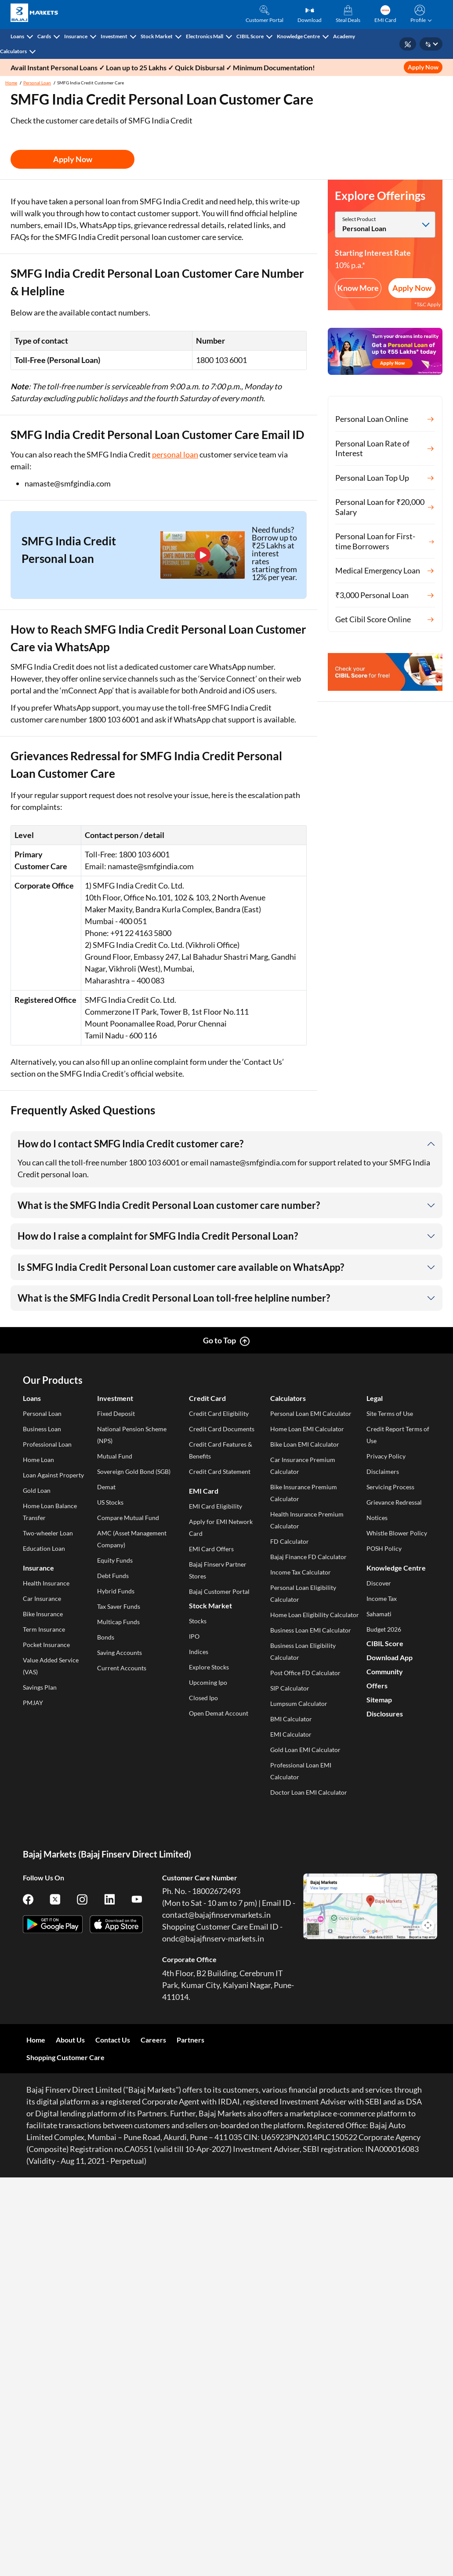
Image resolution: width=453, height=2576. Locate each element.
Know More (358, 288)
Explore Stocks (209, 1667)
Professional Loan (47, 1444)
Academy (344, 36)
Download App (389, 1657)
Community (384, 1671)
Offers (377, 1685)
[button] (419, 14)
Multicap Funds (118, 1621)
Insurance (75, 36)
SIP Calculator (289, 1688)
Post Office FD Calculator (305, 1672)
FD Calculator (289, 1541)
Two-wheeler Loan (48, 1533)
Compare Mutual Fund (128, 1517)
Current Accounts (121, 1668)
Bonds (105, 1637)
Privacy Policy (386, 1456)
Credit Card (207, 1398)
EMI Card (203, 1491)
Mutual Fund (114, 1456)
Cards (44, 36)
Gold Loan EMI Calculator (305, 1749)
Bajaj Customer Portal (219, 1591)
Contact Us (112, 2039)
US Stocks (110, 1502)
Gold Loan (37, 1490)
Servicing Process (390, 1487)
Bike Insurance (43, 1614)
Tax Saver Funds (118, 1606)
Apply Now (423, 67)
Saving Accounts (119, 1652)
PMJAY (33, 1702)
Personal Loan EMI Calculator (311, 1413)
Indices (198, 1651)
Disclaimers (382, 1471)
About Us (70, 2039)
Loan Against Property (53, 1475)
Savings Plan (40, 1687)
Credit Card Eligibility (219, 1413)
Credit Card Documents (221, 1429)
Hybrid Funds (115, 1591)
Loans (17, 36)
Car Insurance (42, 1598)
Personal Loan (37, 82)
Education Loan (44, 1548)
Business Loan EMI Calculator (310, 1630)
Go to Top (219, 1340)
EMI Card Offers (211, 1549)
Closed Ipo (203, 1698)
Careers (153, 2039)
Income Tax (381, 1598)
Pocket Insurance (46, 1644)
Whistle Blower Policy (396, 1533)
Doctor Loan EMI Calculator (308, 1792)
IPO (194, 1636)
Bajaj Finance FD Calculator (308, 1556)
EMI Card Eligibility (215, 1506)
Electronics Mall (204, 36)
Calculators (13, 51)
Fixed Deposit (116, 1413)
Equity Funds (115, 1560)
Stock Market (157, 36)
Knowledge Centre (298, 36)
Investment (114, 36)
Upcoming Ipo (208, 1682)
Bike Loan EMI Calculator (304, 1444)
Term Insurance (44, 1629)
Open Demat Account (218, 1713)
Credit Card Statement (219, 1471)
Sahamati (378, 1614)
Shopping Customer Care (65, 2057)
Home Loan (38, 1459)
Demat (106, 1487)
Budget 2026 (383, 1629)
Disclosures (384, 1713)
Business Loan (42, 1429)
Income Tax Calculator (300, 1572)
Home (11, 82)
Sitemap (379, 1699)
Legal (374, 1398)
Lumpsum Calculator (298, 1703)
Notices (377, 1517)
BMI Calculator (291, 1719)
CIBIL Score (250, 36)
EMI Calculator (291, 1734)
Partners (190, 2039)
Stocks (198, 1621)
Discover (378, 1583)
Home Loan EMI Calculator (307, 1429)
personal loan (175, 454)
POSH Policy (384, 1548)
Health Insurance (46, 1583)
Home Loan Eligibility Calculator (314, 1614)
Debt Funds (113, 1575)
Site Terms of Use (389, 1413)
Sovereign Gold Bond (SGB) (133, 1471)
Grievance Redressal (394, 1502)
